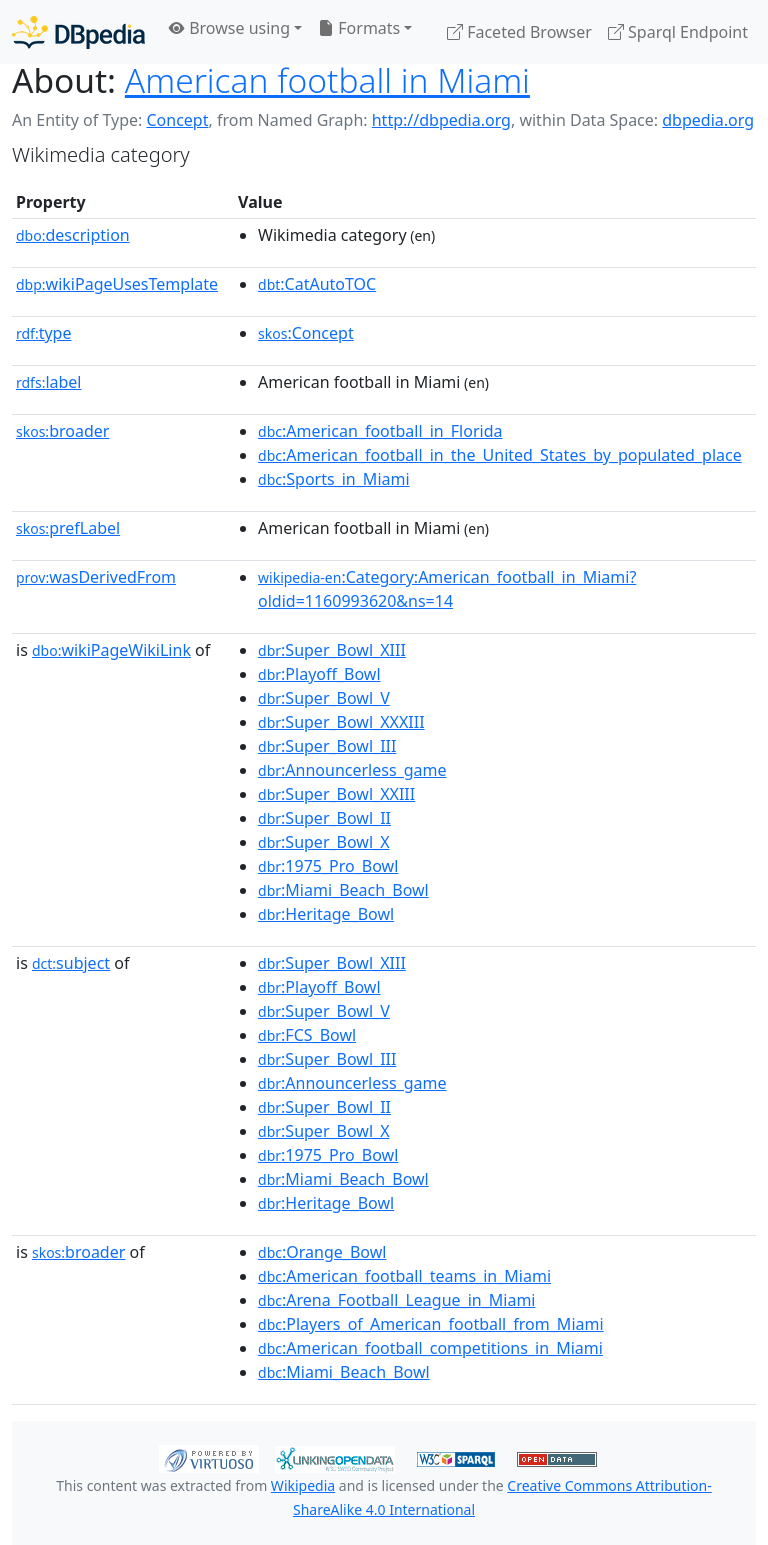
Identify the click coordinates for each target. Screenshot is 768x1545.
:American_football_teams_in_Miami (404, 1276)
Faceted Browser (519, 32)
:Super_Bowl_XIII (332, 650)
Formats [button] (359, 28)
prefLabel (68, 528)
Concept (177, 120)
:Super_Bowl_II (324, 818)
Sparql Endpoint (678, 32)
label (49, 382)
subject (71, 963)
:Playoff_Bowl (319, 674)
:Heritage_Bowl (326, 914)
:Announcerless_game (352, 770)
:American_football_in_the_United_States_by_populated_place (500, 455)
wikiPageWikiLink (111, 650)
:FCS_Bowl (307, 1035)
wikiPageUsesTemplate (117, 284)
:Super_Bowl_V (324, 698)
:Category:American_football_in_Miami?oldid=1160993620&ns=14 (447, 589)
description (73, 235)
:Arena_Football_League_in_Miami (396, 1300)
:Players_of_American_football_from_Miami (431, 1324)
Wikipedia (303, 1485)
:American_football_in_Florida (380, 431)
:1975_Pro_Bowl (328, 866)
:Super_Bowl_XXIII (336, 794)
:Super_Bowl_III (327, 746)
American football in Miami (327, 80)
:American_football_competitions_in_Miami (430, 1348)
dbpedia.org (708, 120)
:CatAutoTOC (317, 284)
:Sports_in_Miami (334, 479)
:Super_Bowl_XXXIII (341, 722)
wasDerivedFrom (96, 577)
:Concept (306, 333)
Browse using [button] (229, 28)
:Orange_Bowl (322, 1252)
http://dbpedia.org (441, 120)
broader (62, 431)
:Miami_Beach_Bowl (343, 890)
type (44, 333)
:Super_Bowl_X (324, 842)
